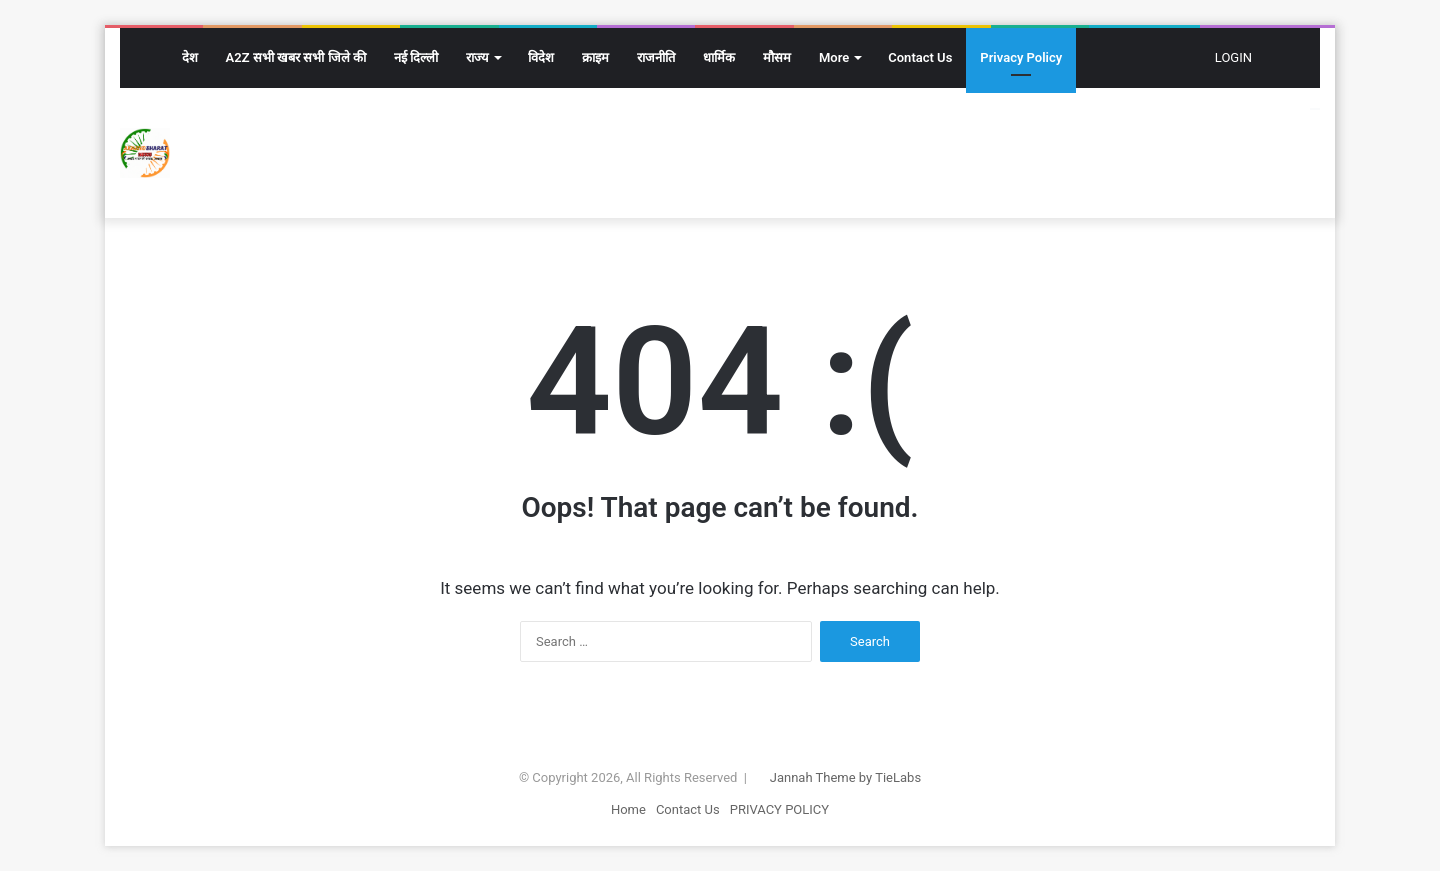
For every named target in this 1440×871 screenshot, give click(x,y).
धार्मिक (719, 57)
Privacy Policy (1021, 57)
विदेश (541, 57)
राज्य (477, 57)
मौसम (777, 57)
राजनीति (656, 57)
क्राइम (595, 57)
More (834, 57)
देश (190, 57)
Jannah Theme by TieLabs (845, 777)
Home (628, 809)
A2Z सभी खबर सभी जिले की (296, 57)
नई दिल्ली (416, 57)
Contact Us (920, 57)
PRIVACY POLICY (779, 809)
